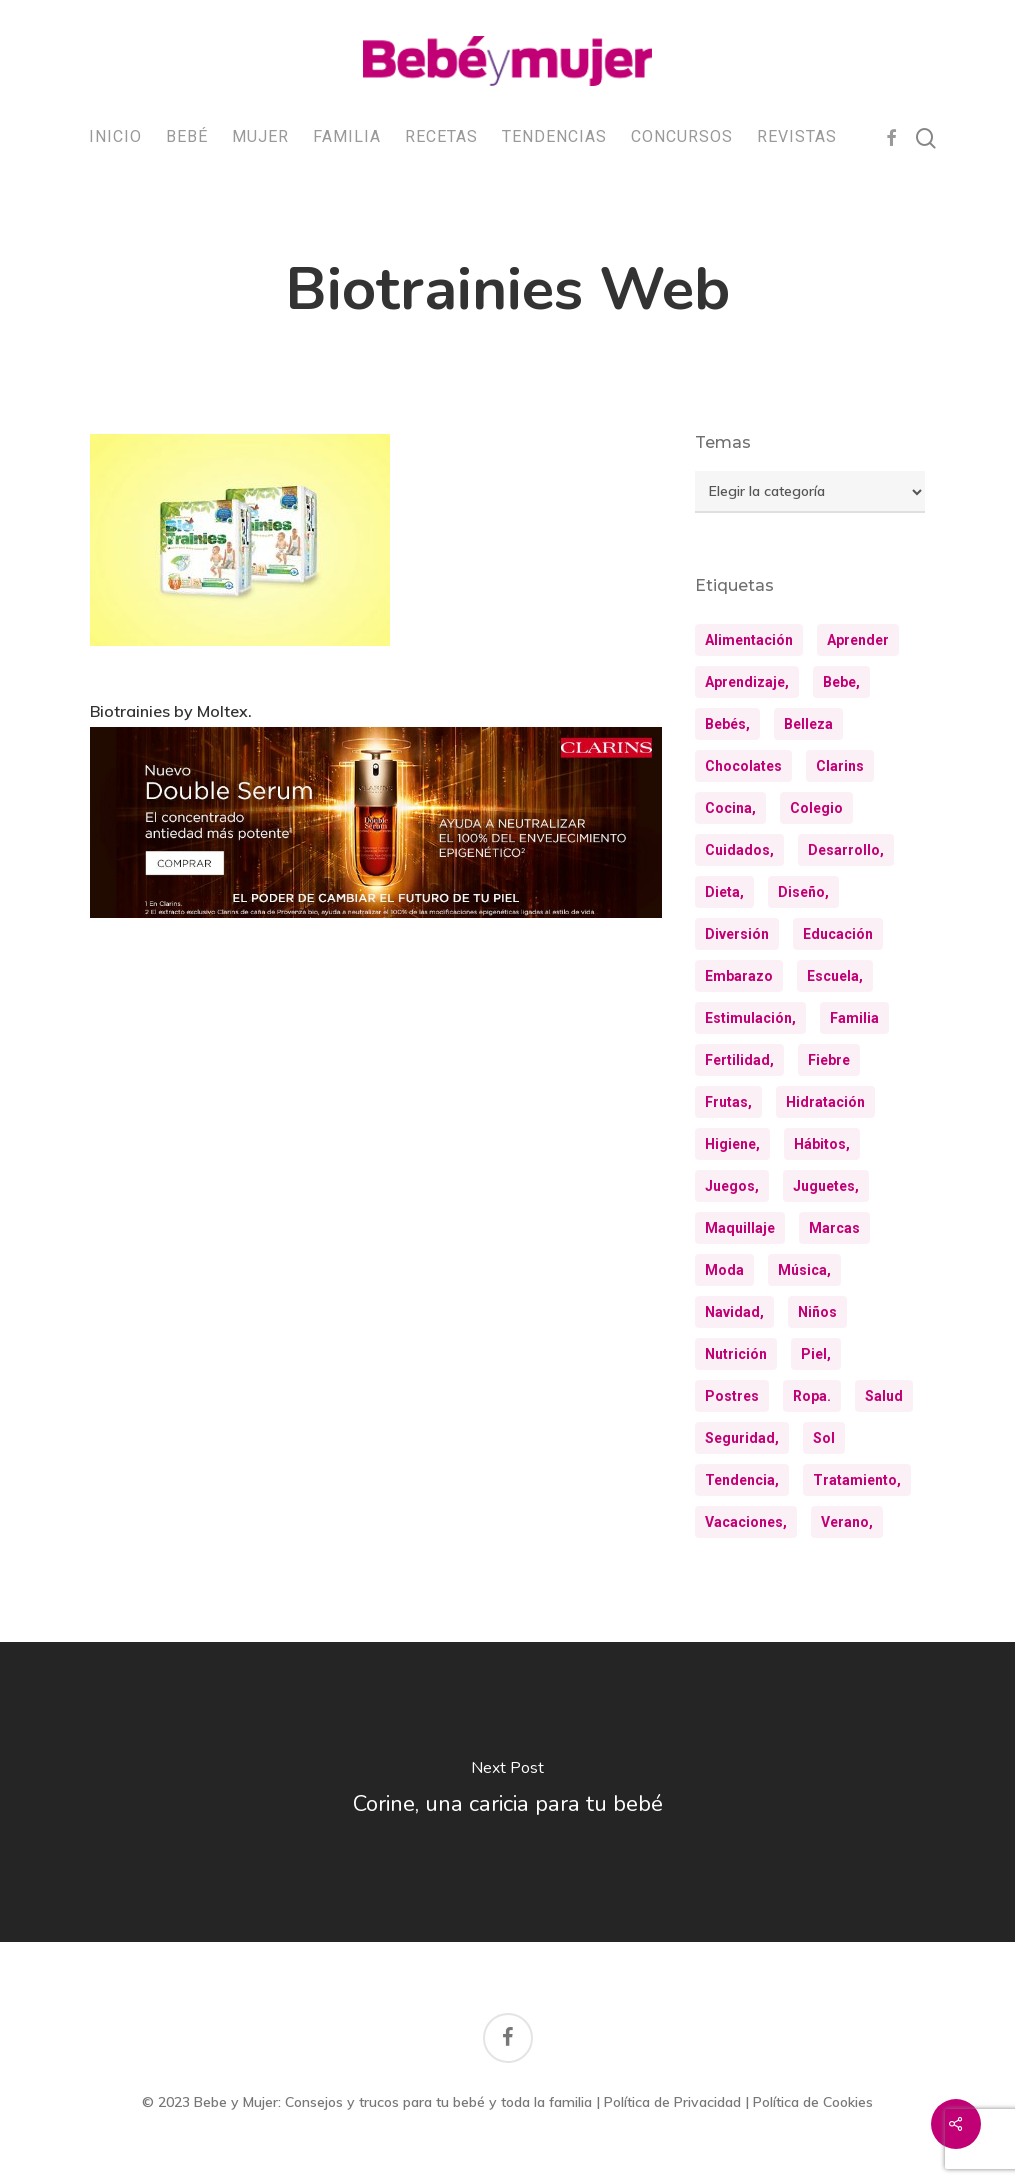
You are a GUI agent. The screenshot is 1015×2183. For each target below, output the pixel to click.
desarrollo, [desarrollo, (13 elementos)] (846, 850)
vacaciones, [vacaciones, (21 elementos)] (746, 1522)
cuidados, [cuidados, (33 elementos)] (739, 850)
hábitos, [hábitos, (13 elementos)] (822, 1144)
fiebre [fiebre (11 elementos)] (829, 1060)
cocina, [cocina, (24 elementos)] (730, 808)
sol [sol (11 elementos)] (824, 1438)
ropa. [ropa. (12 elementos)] (812, 1396)
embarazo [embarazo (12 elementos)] (739, 976)
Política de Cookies (813, 2102)
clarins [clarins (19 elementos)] (840, 766)
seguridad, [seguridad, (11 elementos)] (742, 1438)
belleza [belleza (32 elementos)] (808, 724)
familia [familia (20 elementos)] (854, 1018)
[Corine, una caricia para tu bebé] (507, 1792)
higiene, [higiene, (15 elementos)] (732, 1144)
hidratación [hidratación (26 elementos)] (825, 1102)
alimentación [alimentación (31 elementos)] (749, 640)
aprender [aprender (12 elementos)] (858, 640)
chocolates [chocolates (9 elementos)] (743, 766)
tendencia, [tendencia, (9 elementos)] (742, 1480)
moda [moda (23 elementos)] (724, 1270)
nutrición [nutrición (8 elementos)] (736, 1354)
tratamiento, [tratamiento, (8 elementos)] (857, 1480)
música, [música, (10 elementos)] (804, 1270)
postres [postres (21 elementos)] (732, 1396)
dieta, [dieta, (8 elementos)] (724, 892)
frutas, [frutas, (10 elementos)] (728, 1102)
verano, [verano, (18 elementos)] (847, 1522)
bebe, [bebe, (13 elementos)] (841, 682)
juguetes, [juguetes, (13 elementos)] (826, 1186)
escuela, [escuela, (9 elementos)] (835, 976)
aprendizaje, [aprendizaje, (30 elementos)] (747, 682)
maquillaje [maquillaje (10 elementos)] (740, 1228)
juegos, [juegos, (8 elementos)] (732, 1186)
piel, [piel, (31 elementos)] (816, 1354)
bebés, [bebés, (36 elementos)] (727, 724)
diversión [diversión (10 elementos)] (737, 934)
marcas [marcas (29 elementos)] (834, 1228)
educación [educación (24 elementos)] (838, 934)
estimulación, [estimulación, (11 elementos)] (750, 1018)
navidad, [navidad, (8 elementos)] (734, 1312)
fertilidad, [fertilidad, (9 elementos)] (739, 1060)
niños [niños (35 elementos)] (817, 1312)
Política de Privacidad (672, 2102)
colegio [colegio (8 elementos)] (816, 808)
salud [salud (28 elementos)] (884, 1396)
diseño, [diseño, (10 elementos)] (803, 892)
